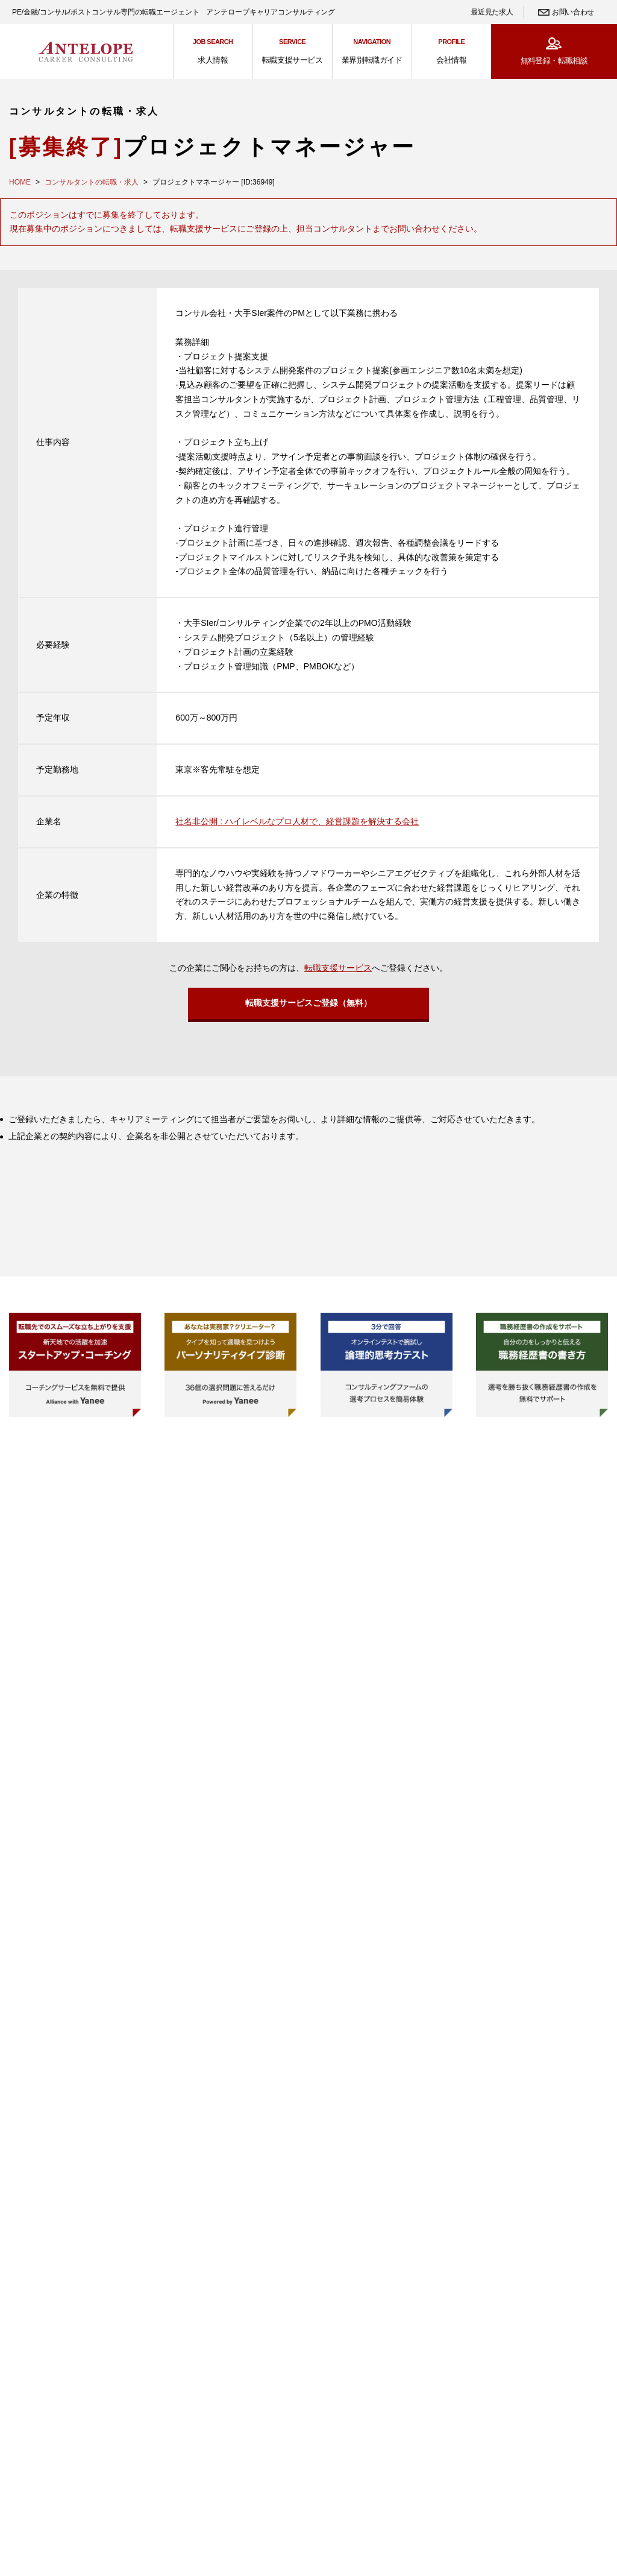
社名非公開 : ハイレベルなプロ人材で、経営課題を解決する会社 (297, 821)
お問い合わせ (573, 12)
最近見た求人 (492, 12)
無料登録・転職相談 (554, 60)
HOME (20, 182)
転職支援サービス (338, 968)
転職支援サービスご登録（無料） (308, 1006)
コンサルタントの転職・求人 (92, 182)
